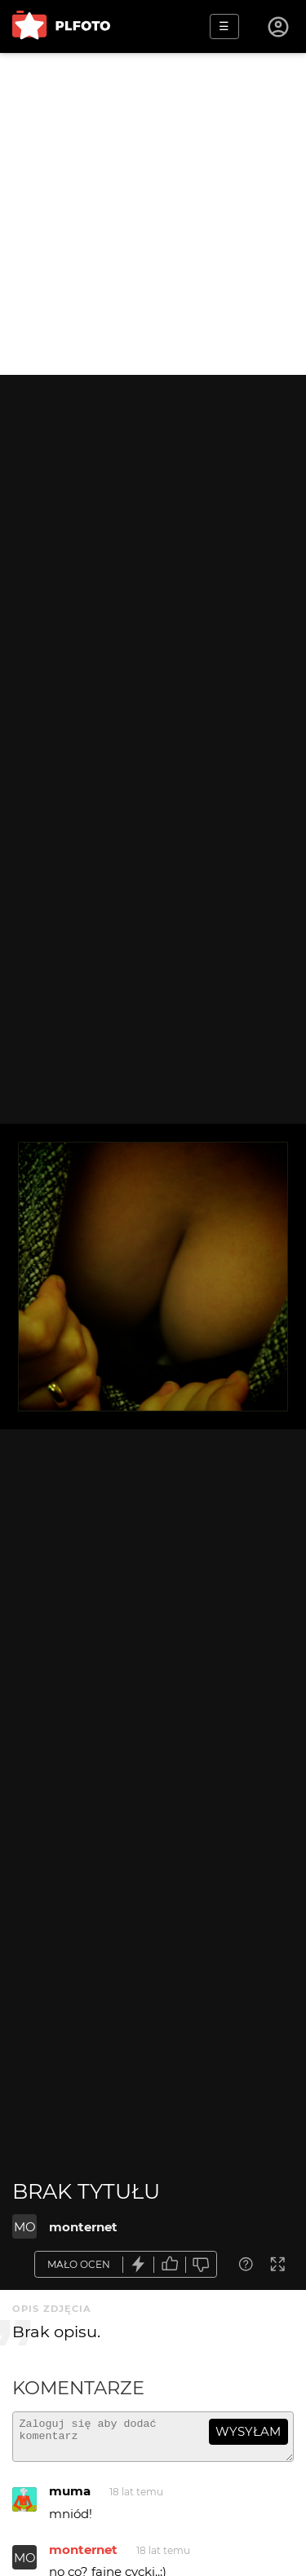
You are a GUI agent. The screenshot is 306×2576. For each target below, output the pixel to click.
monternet (83, 2227)
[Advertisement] (153, 214)
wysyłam (248, 2431)
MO (25, 2227)
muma (70, 2498)
